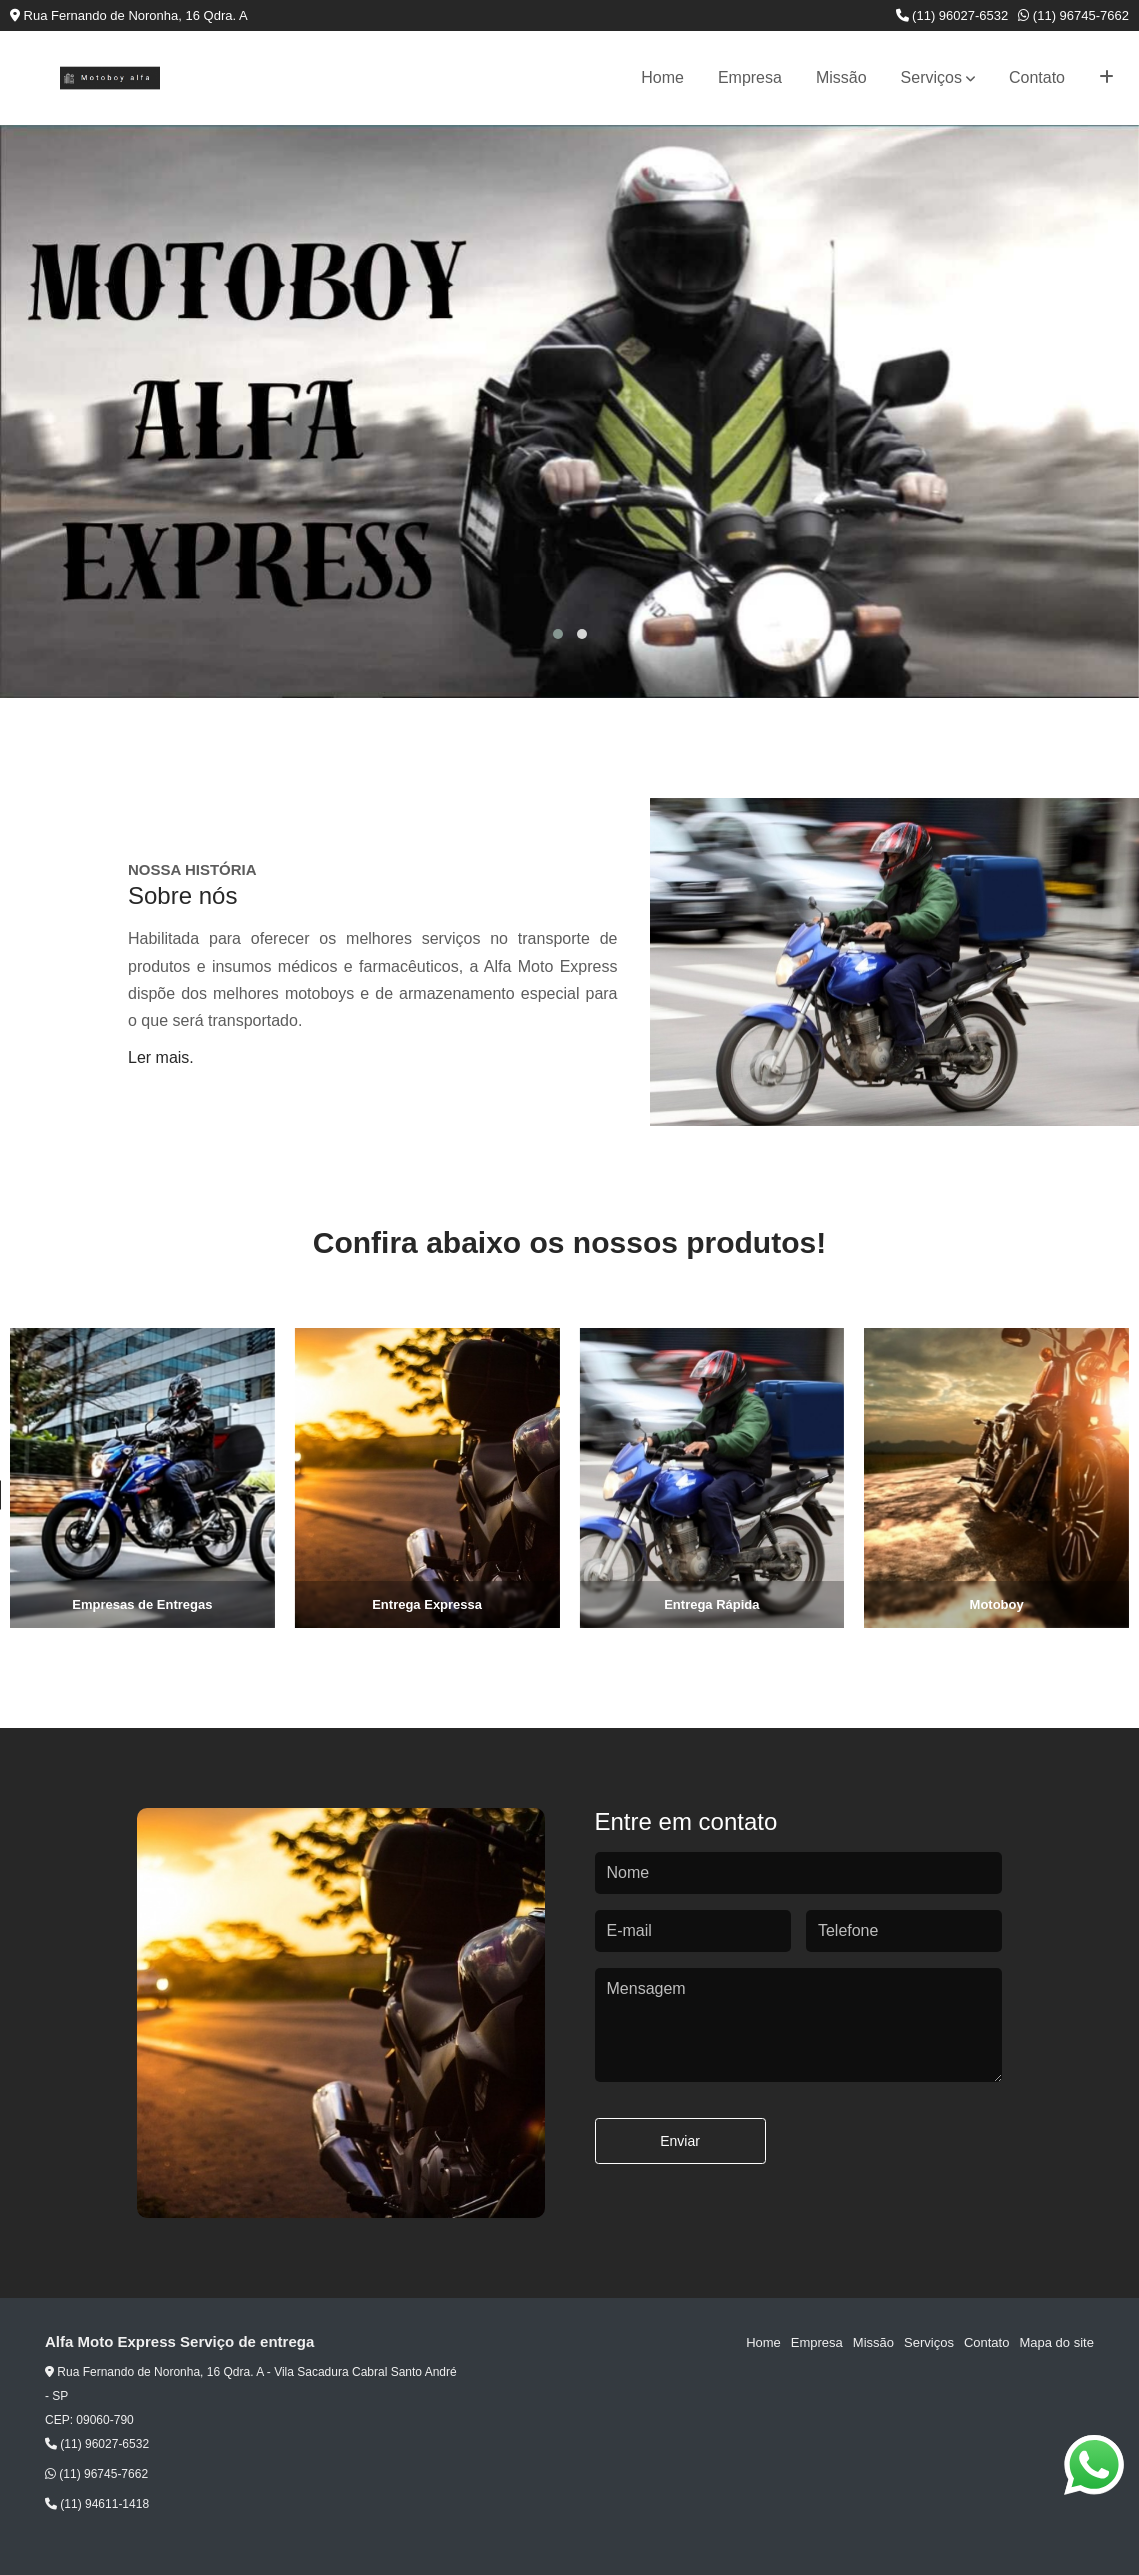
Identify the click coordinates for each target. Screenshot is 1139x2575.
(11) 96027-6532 (952, 15)
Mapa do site (1056, 2342)
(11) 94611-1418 (97, 2504)
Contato (1037, 77)
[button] (558, 634)
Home (662, 77)
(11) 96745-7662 (1073, 15)
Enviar (680, 2141)
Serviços (931, 77)
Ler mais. (161, 1057)
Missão (841, 77)
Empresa (750, 77)
